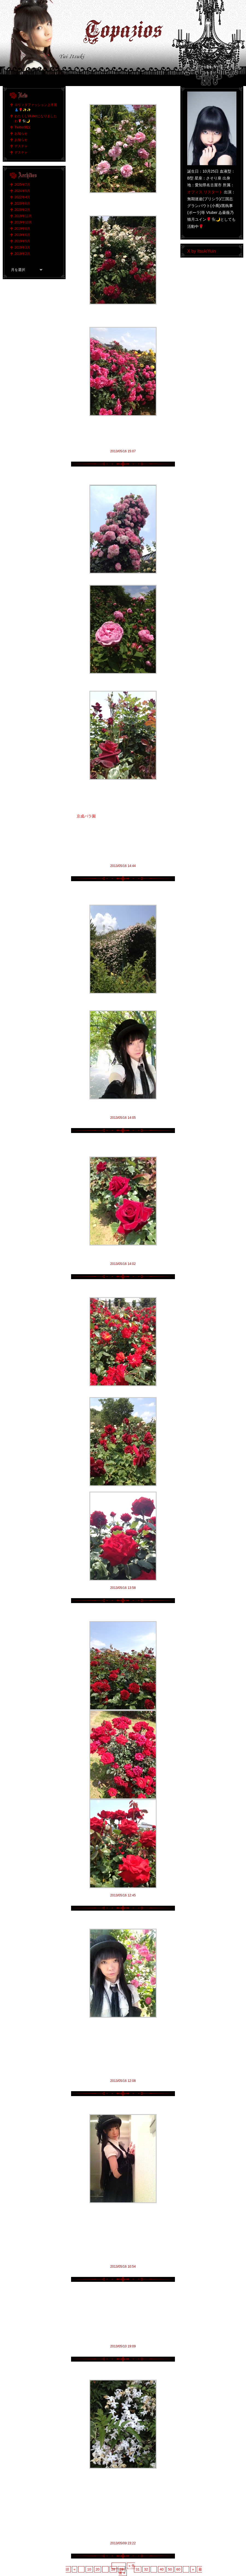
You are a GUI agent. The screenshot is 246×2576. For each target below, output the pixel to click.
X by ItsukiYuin (201, 251)
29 (121, 2569)
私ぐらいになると (123, 2106)
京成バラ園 (86, 816)
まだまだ (123, 96)
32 (146, 2569)
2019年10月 (23, 222)
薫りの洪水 (123, 2372)
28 (113, 2569)
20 (97, 2569)
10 (89, 2569)
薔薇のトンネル (123, 891)
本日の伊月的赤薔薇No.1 (123, 1143)
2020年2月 (22, 210)
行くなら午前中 (123, 476)
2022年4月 (22, 197)
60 (178, 2569)
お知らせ (21, 133)
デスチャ (21, 146)
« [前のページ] (74, 2569)
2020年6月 (22, 203)
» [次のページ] (193, 2569)
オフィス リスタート (205, 192)
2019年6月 (22, 235)
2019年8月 (22, 229)
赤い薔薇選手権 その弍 (123, 1289)
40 (161, 2569)
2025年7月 (22, 185)
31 (137, 2569)
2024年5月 (22, 191)
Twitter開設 (22, 127)
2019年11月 (23, 216)
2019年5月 (22, 241)
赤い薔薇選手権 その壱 (123, 1613)
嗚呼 (123, 2292)
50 (170, 2569)
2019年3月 (22, 247)
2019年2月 (22, 254)
